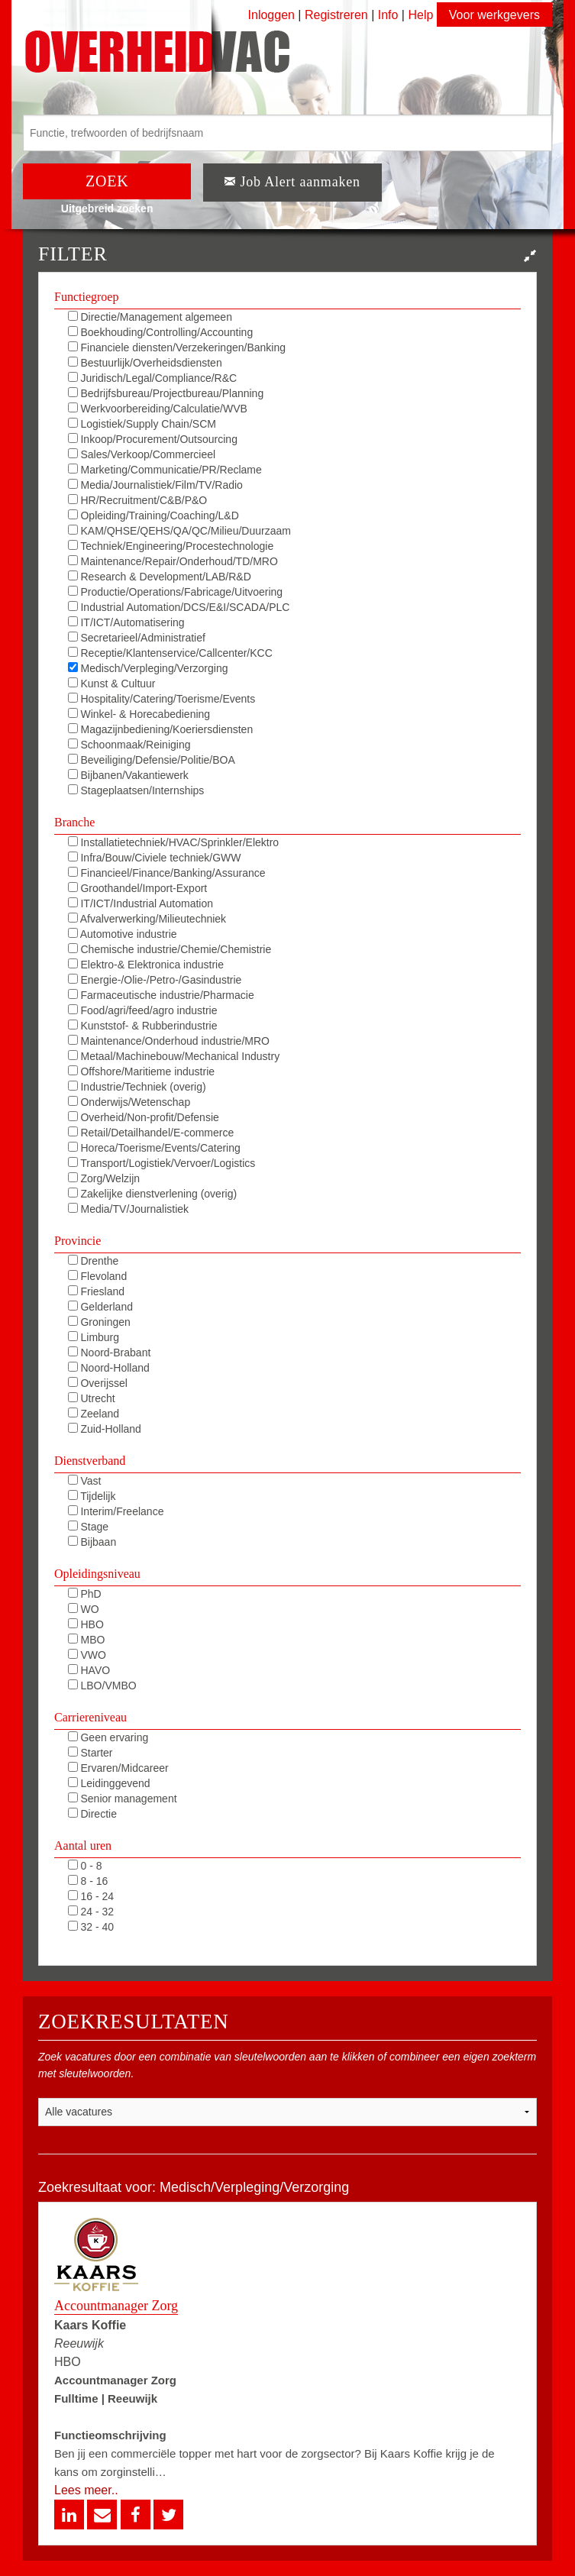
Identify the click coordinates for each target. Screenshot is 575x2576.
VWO (87, 1655)
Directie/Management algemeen (150, 317)
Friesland (96, 1291)
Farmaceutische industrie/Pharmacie (161, 995)
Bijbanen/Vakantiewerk (128, 775)
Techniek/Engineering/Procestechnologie (171, 546)
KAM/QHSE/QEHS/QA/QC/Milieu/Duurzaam (179, 531)
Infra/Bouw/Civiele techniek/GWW (154, 858)
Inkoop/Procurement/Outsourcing (152, 439)
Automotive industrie (122, 934)
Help (420, 14)
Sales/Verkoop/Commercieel (142, 454)
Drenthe (93, 1261)
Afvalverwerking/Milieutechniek (147, 919)
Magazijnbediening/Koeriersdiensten (161, 729)
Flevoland (98, 1276)
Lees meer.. (86, 2490)
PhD (85, 1594)
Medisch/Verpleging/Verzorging (148, 668)
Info (388, 14)
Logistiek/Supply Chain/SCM (142, 424)
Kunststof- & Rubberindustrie (143, 1026)
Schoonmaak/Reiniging (129, 745)
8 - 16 (88, 1881)
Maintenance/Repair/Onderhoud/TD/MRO (173, 561)
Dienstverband (89, 1460)
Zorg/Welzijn (104, 1178)
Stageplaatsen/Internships (136, 790)
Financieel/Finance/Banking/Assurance (167, 873)
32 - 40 (91, 1927)
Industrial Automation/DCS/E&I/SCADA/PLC (179, 607)
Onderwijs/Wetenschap (129, 1102)
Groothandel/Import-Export (138, 888)
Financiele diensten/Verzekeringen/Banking (177, 347)
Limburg (93, 1337)
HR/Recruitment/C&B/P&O (138, 500)
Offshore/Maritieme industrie (141, 1071)
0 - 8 (85, 1866)
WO (83, 1609)
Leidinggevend (109, 1783)
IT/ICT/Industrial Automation (140, 903)
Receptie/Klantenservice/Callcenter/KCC (170, 653)
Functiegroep (86, 296)
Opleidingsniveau (97, 1573)
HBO (86, 1624)
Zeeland (93, 1414)
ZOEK (107, 181)
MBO (86, 1640)
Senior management (122, 1798)
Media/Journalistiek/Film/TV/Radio (155, 485)
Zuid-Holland (104, 1429)
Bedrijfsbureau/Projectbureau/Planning (166, 393)
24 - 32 (91, 1911)
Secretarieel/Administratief (136, 638)
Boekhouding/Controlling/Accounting (161, 332)
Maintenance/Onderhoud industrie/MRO (169, 1041)
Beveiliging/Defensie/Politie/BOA (151, 760)
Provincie (77, 1240)
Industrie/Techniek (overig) (137, 1087)
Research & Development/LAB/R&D (159, 576)
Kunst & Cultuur (112, 683)
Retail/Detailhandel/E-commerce (151, 1132)
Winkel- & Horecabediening (139, 714)
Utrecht (91, 1398)
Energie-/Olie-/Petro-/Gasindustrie (155, 980)
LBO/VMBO (102, 1685)
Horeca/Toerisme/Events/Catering (154, 1148)
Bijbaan (92, 1542)
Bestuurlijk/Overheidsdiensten (145, 363)
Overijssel (98, 1383)
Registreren (338, 14)
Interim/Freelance (116, 1511)
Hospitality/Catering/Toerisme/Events (162, 699)
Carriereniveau (90, 1717)
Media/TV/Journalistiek (128, 1209)
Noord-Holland (109, 1368)
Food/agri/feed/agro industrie (143, 1010)
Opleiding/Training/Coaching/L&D (153, 515)
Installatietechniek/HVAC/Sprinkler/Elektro (173, 842)
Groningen (99, 1322)
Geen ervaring (108, 1737)
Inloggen (271, 14)
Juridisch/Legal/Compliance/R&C (152, 378)
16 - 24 (91, 1896)
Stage (88, 1527)
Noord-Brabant (109, 1352)
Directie (92, 1814)
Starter (90, 1753)
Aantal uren (82, 1845)
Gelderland (100, 1307)
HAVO (89, 1670)
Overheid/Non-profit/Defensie (143, 1117)
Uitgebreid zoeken (107, 208)
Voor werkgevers (494, 14)
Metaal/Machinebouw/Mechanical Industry (174, 1056)
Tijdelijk (92, 1496)
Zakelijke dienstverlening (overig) (152, 1194)
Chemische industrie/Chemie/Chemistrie (170, 949)
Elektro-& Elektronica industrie (146, 964)
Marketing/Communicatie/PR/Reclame (165, 470)
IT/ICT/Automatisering (126, 622)
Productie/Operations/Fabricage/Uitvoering (175, 592)
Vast (85, 1481)
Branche (74, 822)
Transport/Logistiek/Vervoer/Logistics (162, 1163)
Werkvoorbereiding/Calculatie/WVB (157, 408)
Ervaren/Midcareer (118, 1768)
